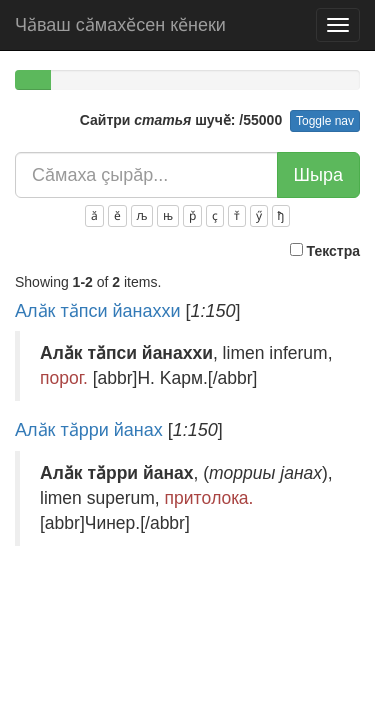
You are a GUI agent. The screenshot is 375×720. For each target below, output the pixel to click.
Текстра (325, 251)
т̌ (237, 216)
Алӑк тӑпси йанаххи (98, 311)
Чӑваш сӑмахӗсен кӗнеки (120, 25)
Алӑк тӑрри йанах (89, 430)
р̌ (192, 216)
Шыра (318, 175)
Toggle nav (325, 121)
